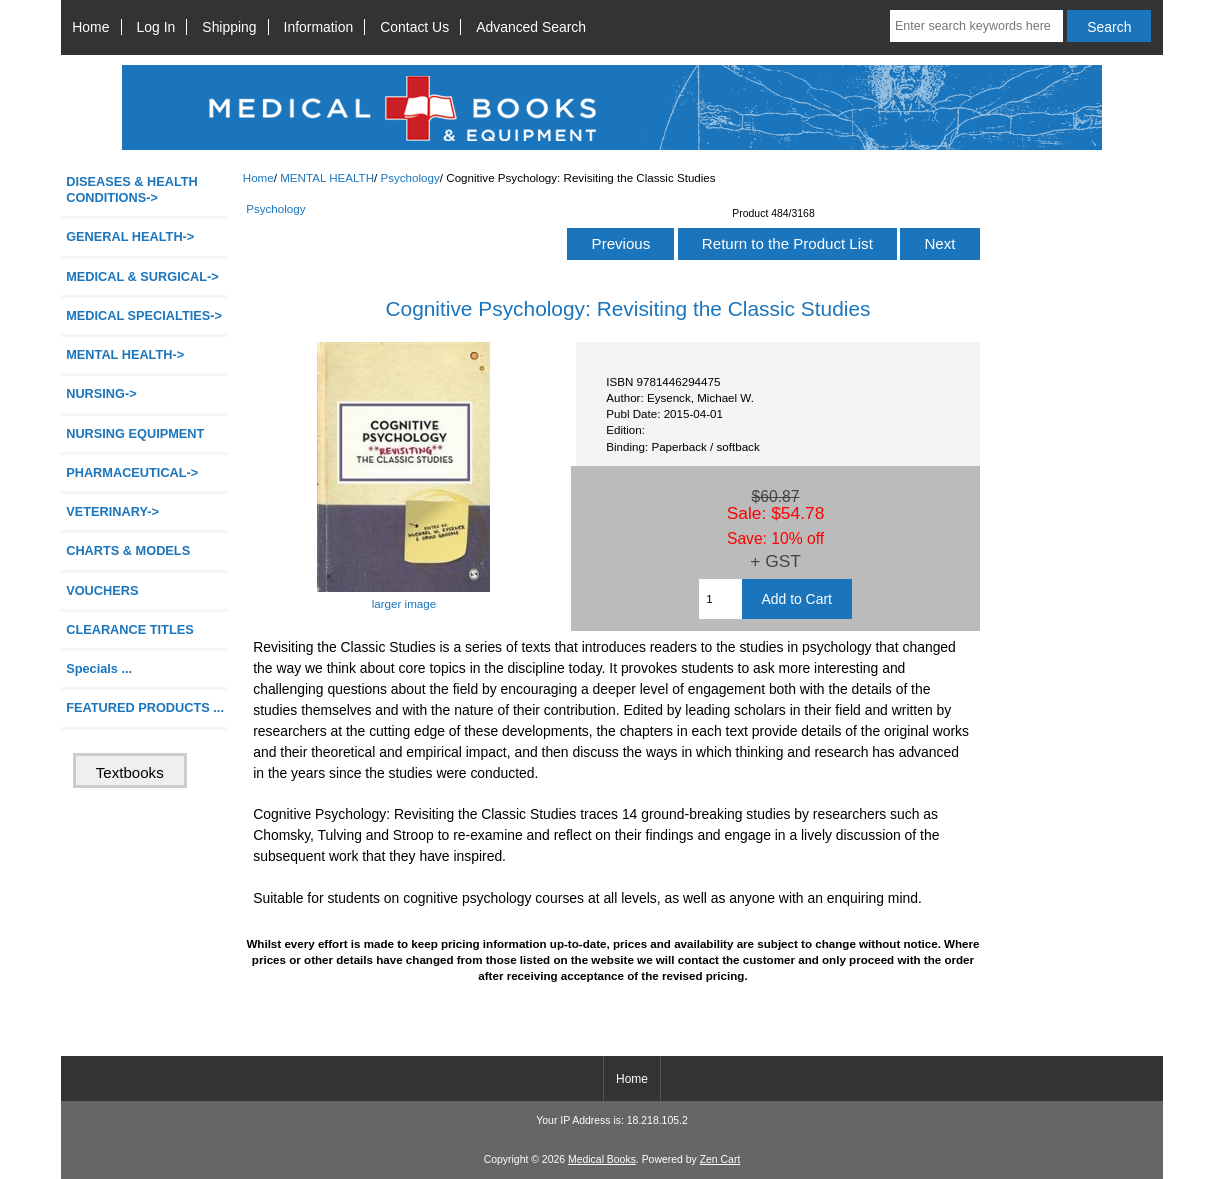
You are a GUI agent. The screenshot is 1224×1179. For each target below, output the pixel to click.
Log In (156, 27)
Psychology (410, 177)
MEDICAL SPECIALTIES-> (144, 315)
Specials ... (99, 668)
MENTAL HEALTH (327, 177)
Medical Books (602, 1159)
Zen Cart (720, 1159)
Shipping (229, 27)
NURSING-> (101, 393)
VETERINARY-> (112, 511)
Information (319, 27)
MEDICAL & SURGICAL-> (142, 276)
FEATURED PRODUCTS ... (145, 707)
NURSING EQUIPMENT (135, 433)
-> (125, 354)
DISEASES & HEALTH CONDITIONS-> (132, 189)
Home (90, 27)
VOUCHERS (102, 590)
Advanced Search (531, 27)
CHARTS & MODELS (128, 550)
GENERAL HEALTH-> (130, 236)
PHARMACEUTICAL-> (132, 472)
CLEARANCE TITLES (130, 629)
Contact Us (414, 27)
